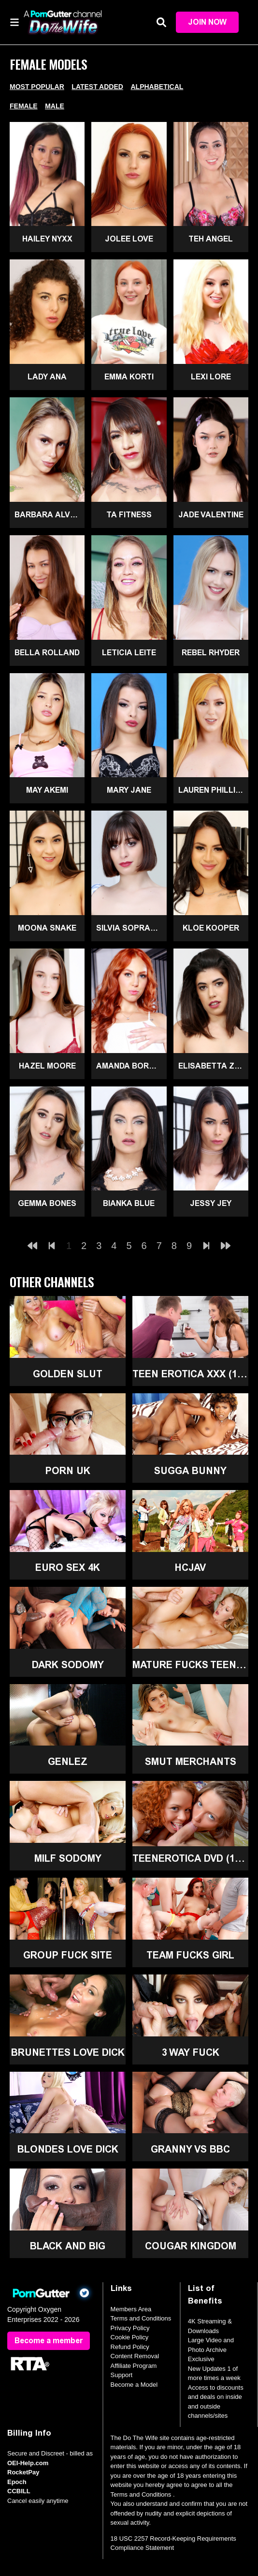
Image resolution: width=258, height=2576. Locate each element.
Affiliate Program (134, 2365)
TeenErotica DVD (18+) (190, 1858)
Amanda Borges (130, 1065)
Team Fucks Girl (190, 1955)
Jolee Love (129, 238)
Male (54, 106)
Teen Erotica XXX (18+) (190, 1374)
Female (24, 106)
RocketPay (23, 2472)
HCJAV (190, 1567)
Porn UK (67, 1470)
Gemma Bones (47, 1203)
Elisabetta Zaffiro (213, 1065)
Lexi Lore (211, 376)
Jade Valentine (211, 514)
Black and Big (67, 2246)
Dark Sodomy (68, 1665)
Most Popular (37, 86)
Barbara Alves (47, 514)
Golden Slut (67, 1374)
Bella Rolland (47, 652)
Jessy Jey (210, 1203)
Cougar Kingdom (190, 2246)
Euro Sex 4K (67, 1567)
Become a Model (134, 2384)
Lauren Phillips (212, 790)
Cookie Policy (130, 2337)
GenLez (67, 1761)
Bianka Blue (129, 1203)
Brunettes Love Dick (68, 2052)
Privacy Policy (130, 2328)
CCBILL (18, 2491)
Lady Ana (47, 376)
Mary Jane (129, 790)
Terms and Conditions (141, 2318)
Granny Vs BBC (190, 2149)
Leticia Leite (129, 652)
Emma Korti (129, 376)
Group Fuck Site (67, 1955)
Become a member (48, 2340)
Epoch (17, 2482)
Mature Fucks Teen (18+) (190, 1665)
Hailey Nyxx (47, 238)
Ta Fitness (129, 514)
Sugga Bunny (190, 1470)
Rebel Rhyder (211, 652)
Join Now (207, 22)
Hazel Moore (47, 1065)
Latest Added (97, 86)
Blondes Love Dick (67, 2149)
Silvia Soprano (129, 928)
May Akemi (47, 790)
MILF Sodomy (67, 1858)
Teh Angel (210, 238)
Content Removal (135, 2356)
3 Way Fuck (190, 2052)
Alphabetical (156, 86)
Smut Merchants (190, 1761)
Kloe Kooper (211, 928)
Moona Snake (47, 928)
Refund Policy (130, 2346)
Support (122, 2375)
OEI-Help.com (27, 2463)
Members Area (131, 2309)
